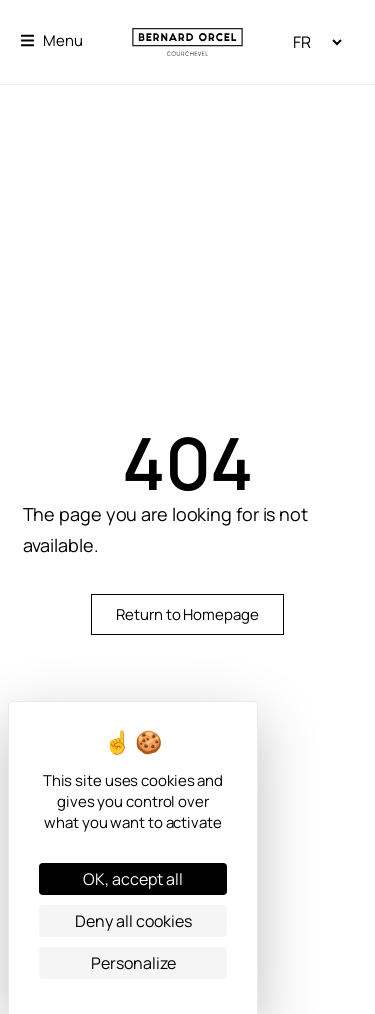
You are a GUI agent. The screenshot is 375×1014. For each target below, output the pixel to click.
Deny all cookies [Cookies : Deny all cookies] (133, 921)
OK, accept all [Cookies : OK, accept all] (133, 879)
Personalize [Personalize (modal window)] (133, 963)
